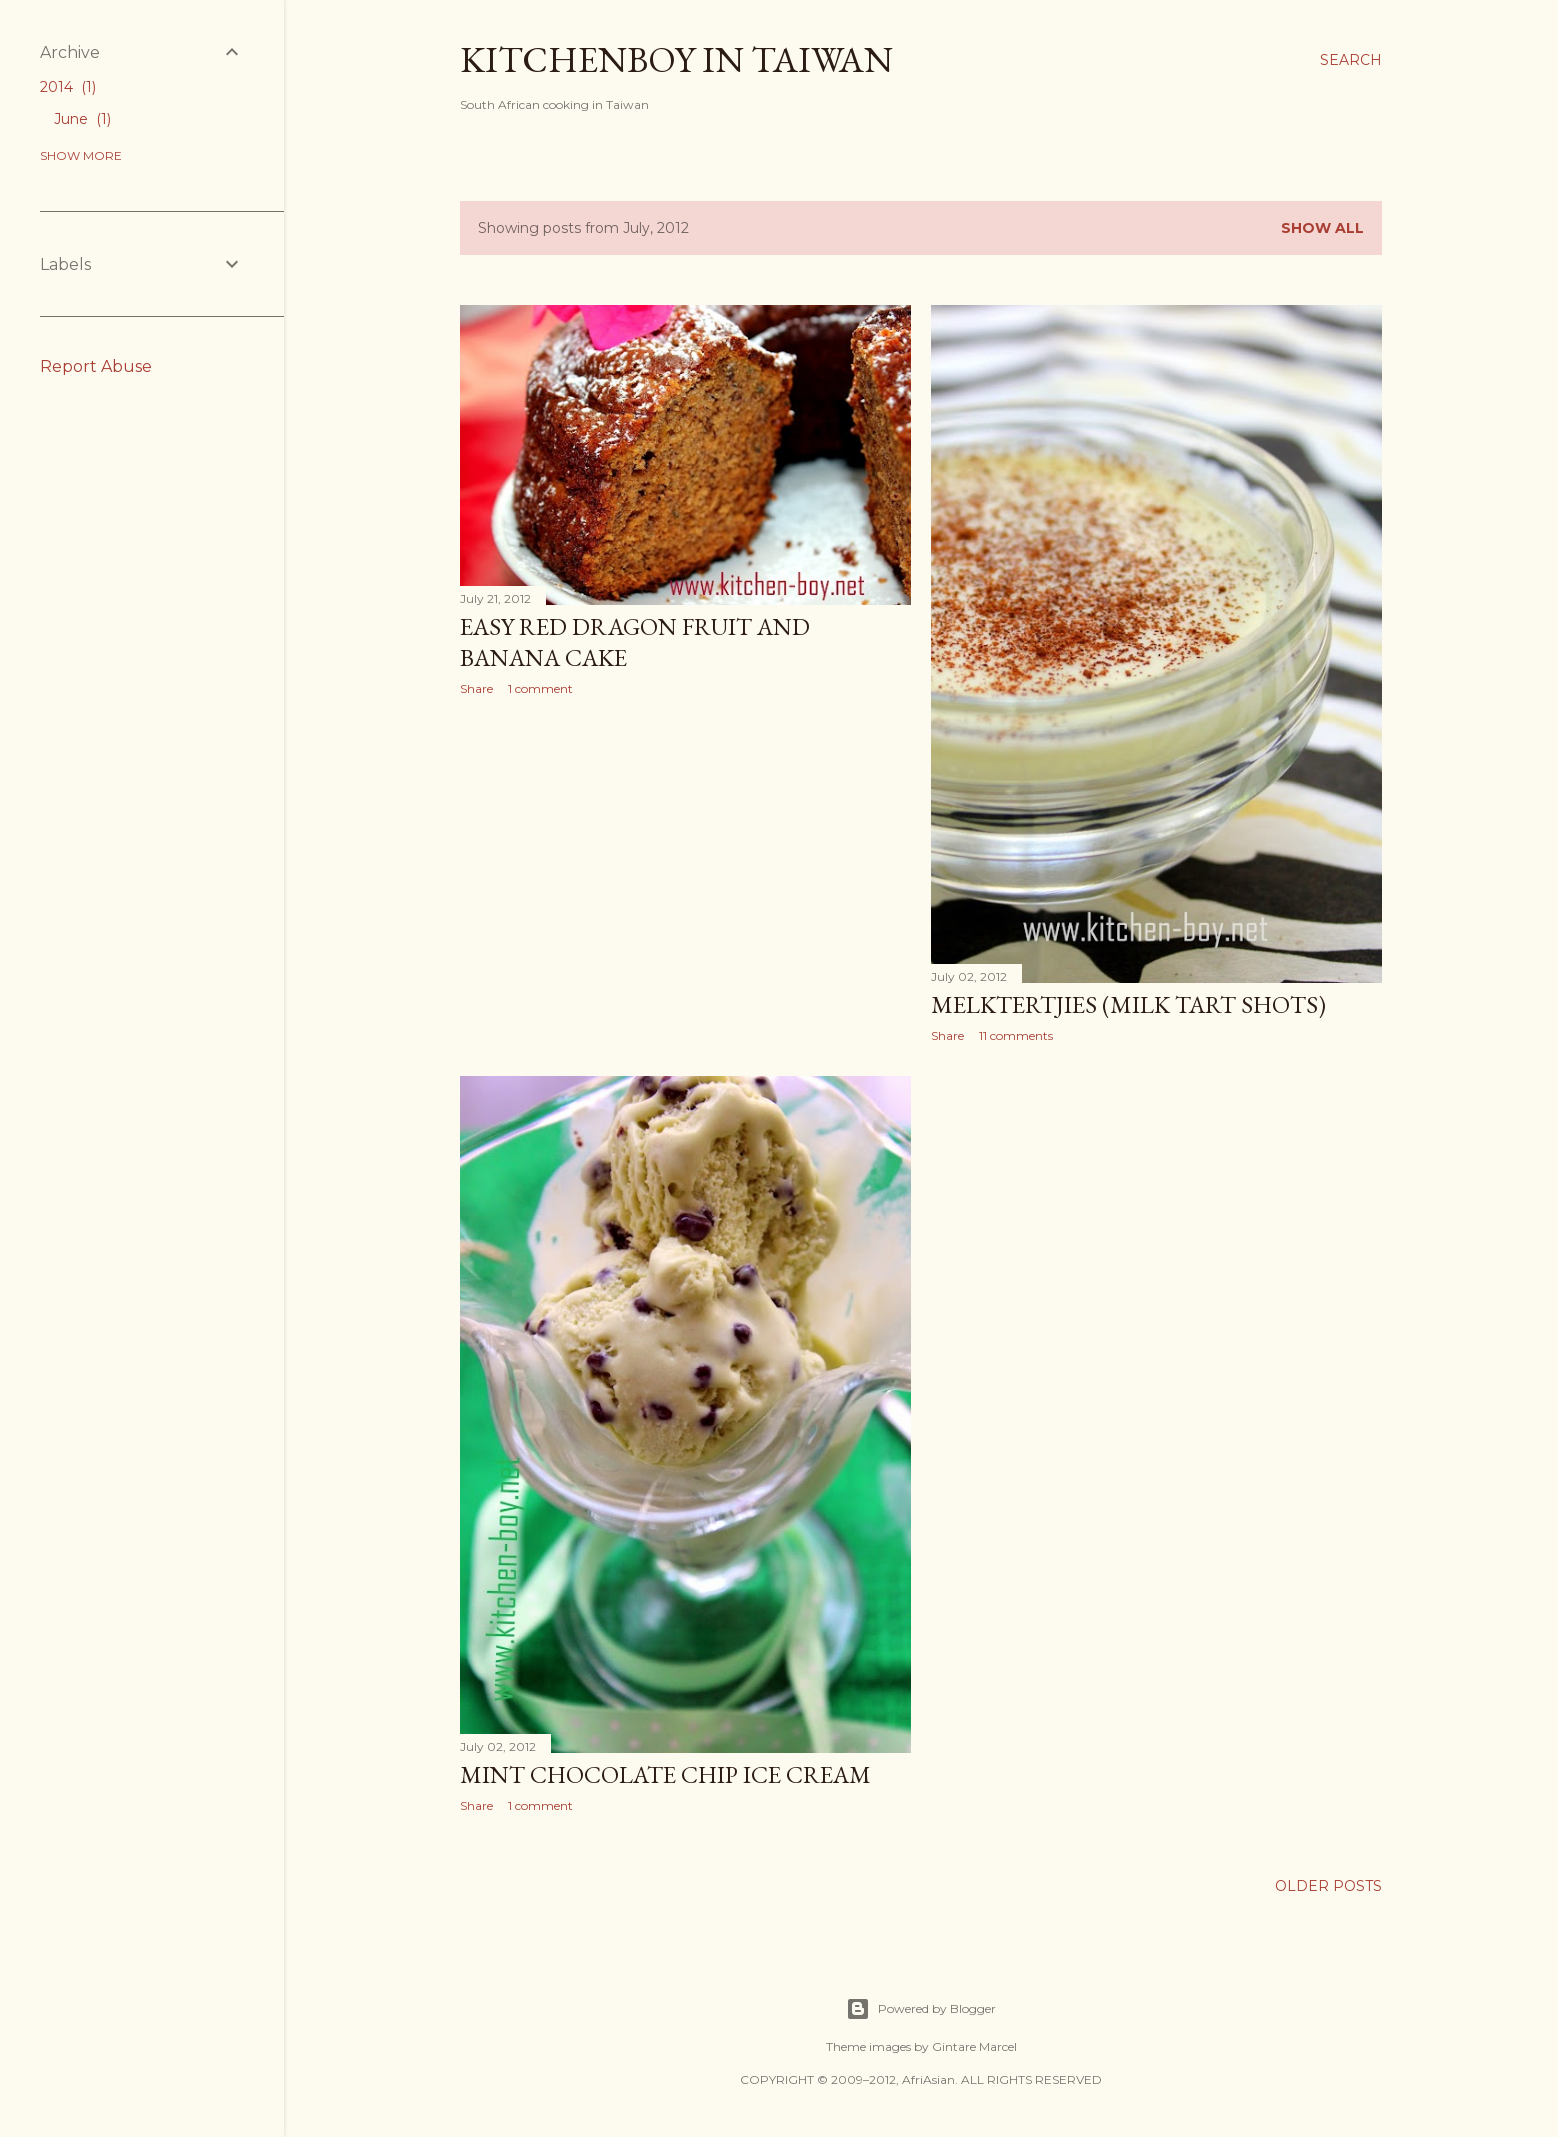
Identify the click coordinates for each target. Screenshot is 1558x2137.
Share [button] (476, 688)
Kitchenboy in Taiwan (676, 59)
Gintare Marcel (974, 2046)
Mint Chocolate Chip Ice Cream (665, 1774)
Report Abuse (96, 366)
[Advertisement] (685, 886)
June (82, 119)
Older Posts (1328, 1886)
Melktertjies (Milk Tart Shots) (1128, 1004)
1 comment (540, 688)
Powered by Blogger (921, 2009)
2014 (68, 87)
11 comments (1016, 1035)
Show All (1322, 228)
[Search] (1351, 60)
